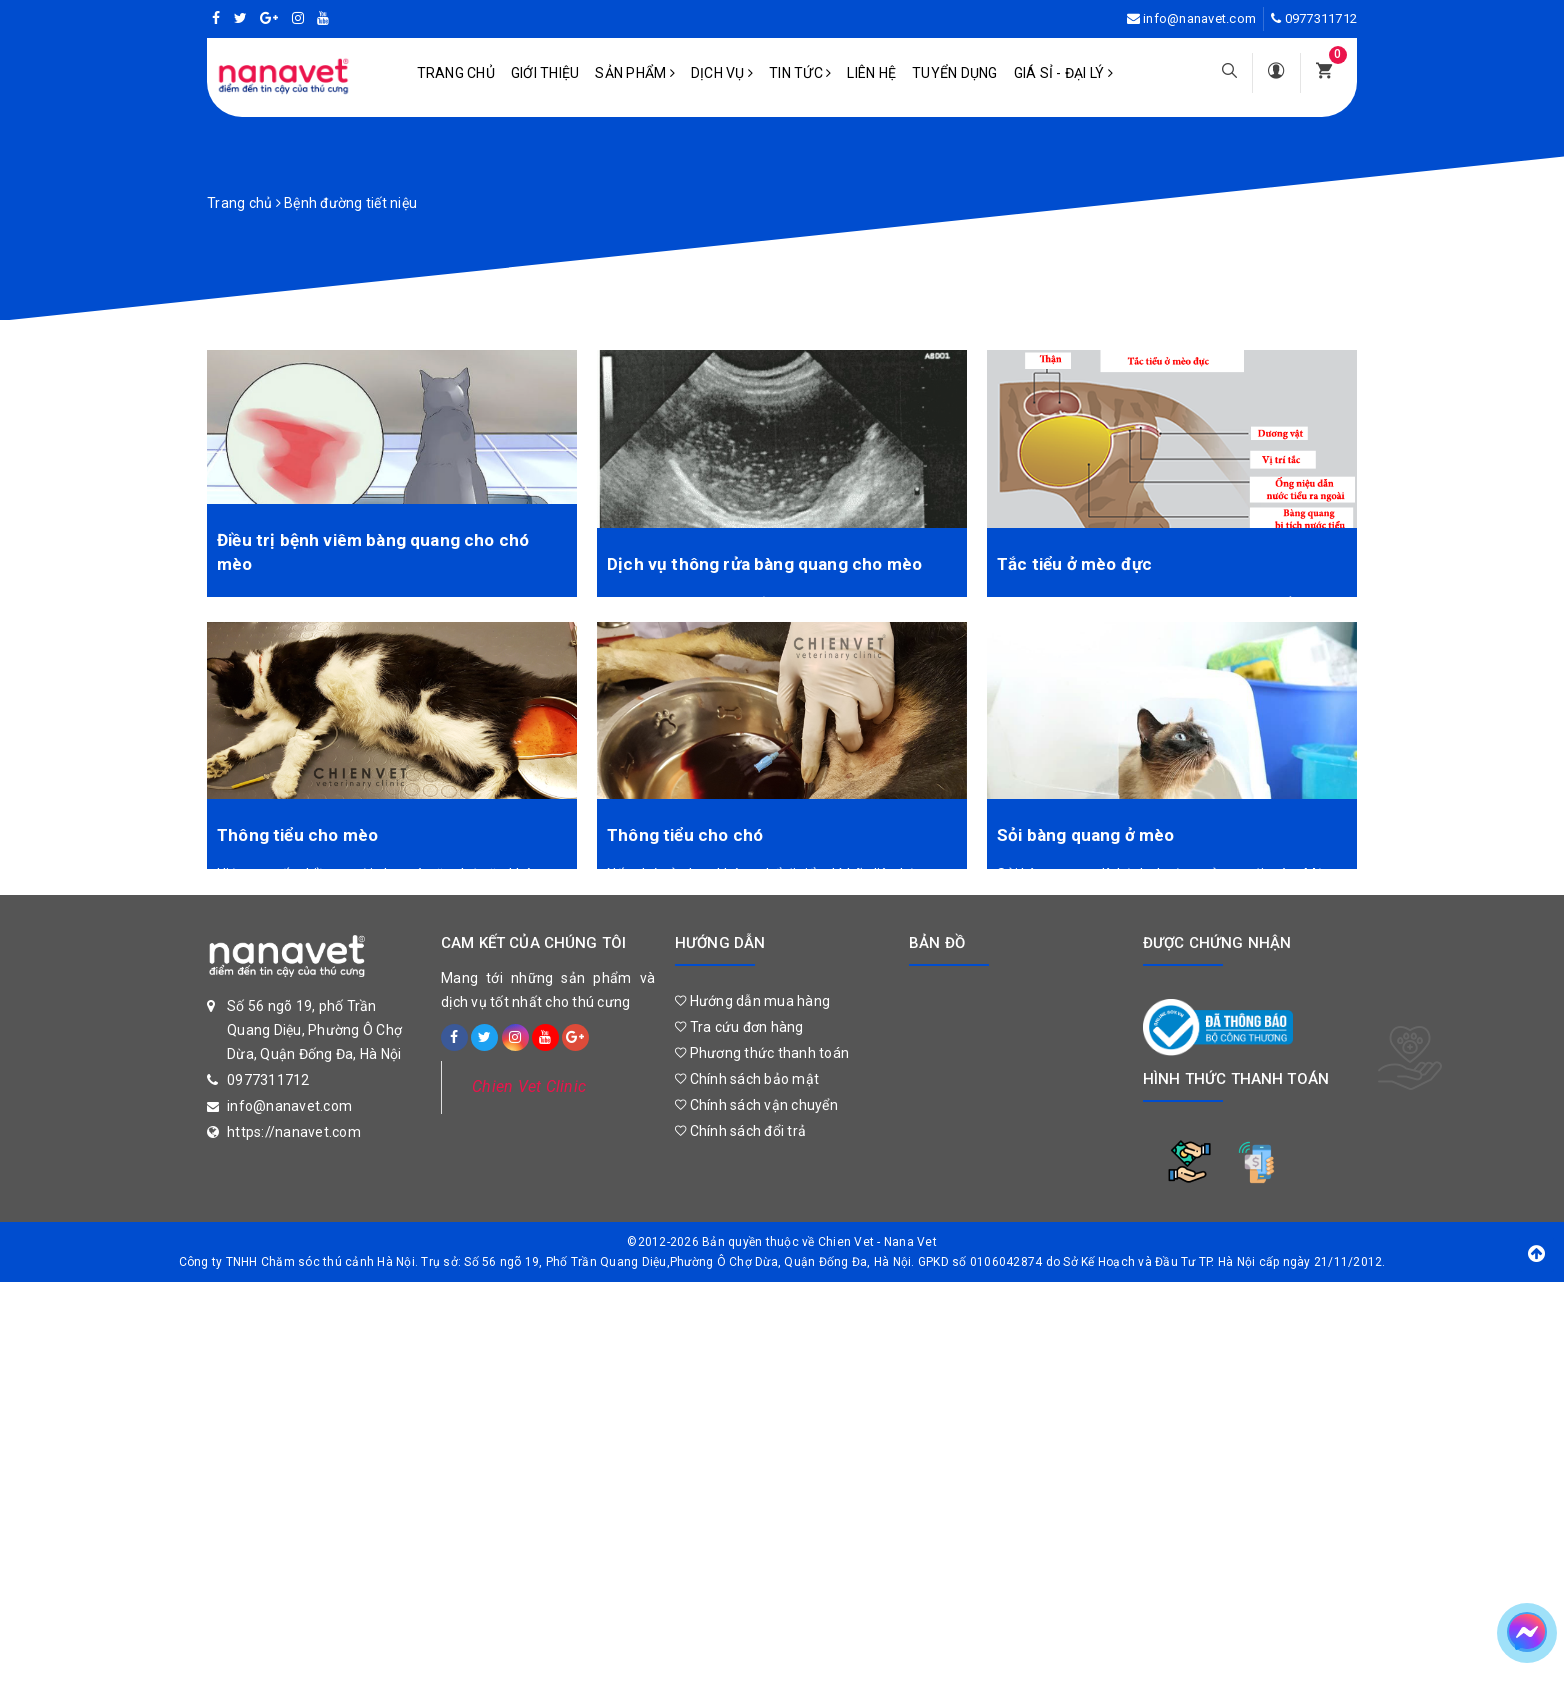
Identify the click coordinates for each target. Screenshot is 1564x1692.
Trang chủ (456, 73)
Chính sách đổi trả (740, 1124)
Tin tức (800, 73)
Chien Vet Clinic (529, 1079)
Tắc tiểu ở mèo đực (1074, 557)
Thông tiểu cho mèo (297, 828)
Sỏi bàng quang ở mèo (1085, 828)
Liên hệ (871, 73)
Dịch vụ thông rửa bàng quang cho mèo (764, 557)
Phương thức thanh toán (762, 1046)
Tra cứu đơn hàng (739, 1020)
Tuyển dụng (955, 73)
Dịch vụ (722, 73)
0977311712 (1321, 18)
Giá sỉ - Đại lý (1063, 73)
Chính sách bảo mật (747, 1072)
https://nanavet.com (294, 1125)
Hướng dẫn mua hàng (752, 994)
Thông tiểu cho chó (685, 828)
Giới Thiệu (545, 73)
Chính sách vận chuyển (756, 1098)
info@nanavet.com (1199, 18)
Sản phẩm (635, 73)
